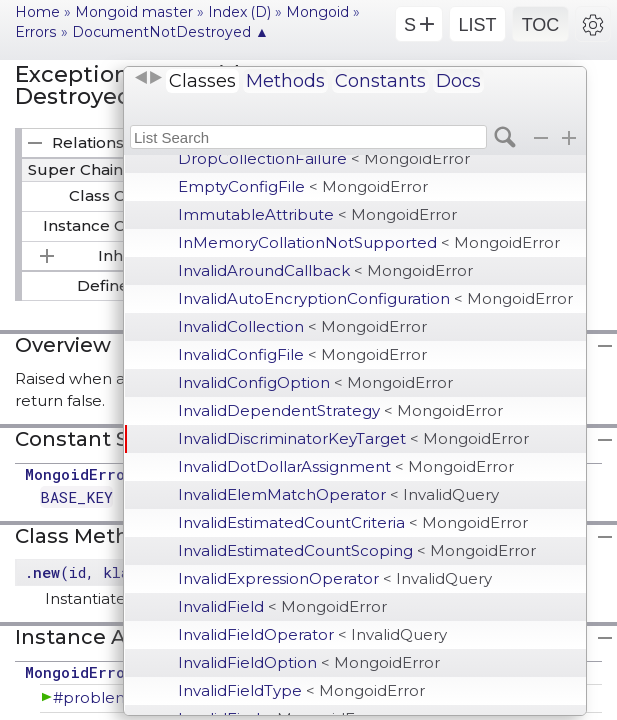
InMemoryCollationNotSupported (369, 242)
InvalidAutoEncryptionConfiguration (375, 298)
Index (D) (239, 12)
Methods (285, 81)
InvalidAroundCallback (325, 270)
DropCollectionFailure (324, 158)
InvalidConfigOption (315, 382)
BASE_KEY (76, 497)
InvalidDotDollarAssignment (346, 466)
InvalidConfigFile (302, 354)
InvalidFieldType (301, 690)
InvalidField (282, 606)
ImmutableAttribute (317, 214)
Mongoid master (134, 12)
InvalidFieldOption (309, 662)
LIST (477, 25)
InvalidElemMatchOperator (338, 494)
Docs (458, 81)
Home (37, 12)
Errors (36, 32)
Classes (202, 81)
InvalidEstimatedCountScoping (357, 550)
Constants (380, 81)
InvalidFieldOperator (312, 634)
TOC (541, 25)
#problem (92, 697)
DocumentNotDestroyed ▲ (170, 32)
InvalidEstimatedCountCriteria (353, 522)
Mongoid (317, 12)
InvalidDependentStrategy (340, 410)
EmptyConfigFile (303, 186)
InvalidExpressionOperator (335, 578)
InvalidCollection (302, 326)
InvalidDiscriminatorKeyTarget (353, 438)
